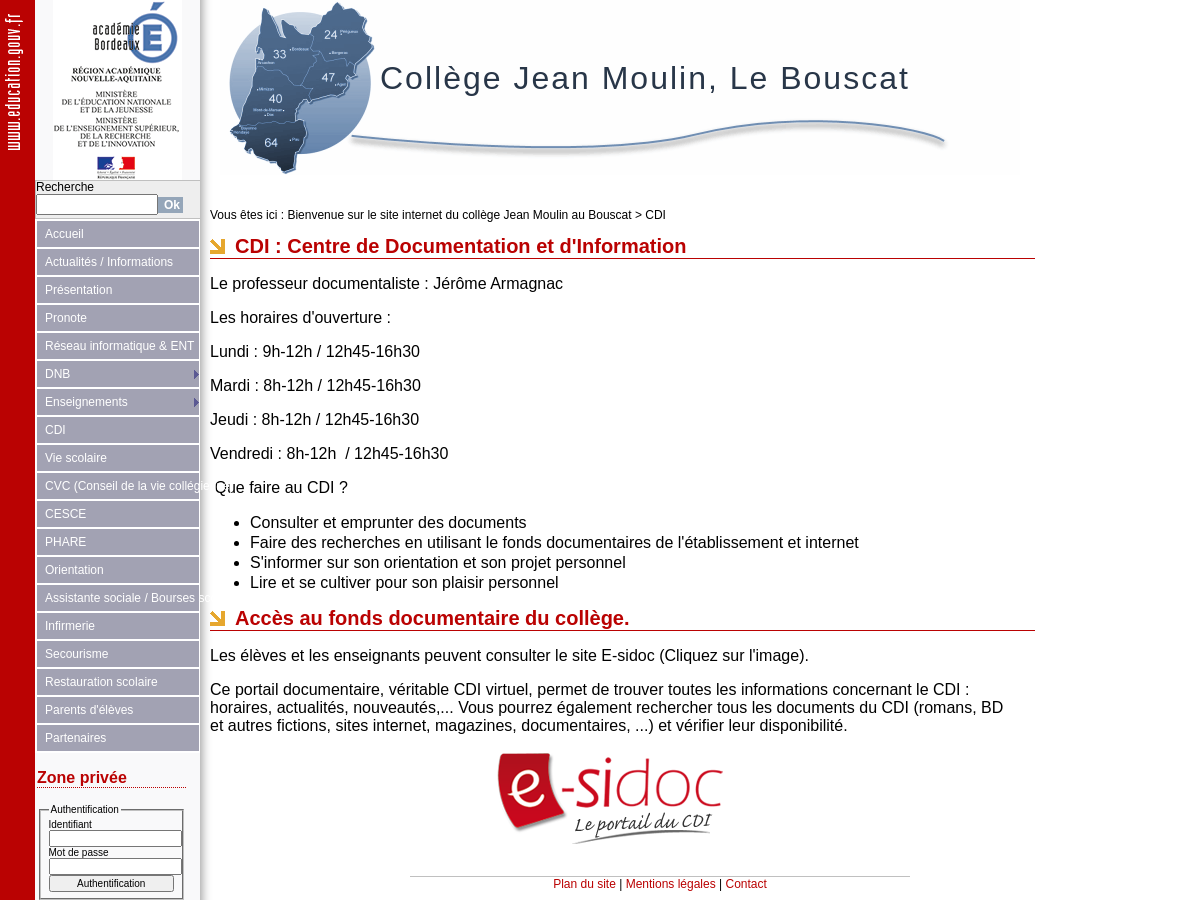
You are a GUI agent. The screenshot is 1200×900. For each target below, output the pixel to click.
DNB (57, 374)
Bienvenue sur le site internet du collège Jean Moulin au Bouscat (459, 215)
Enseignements (86, 402)
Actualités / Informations (109, 262)
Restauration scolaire (101, 682)
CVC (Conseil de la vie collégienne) (122, 486)
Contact (746, 884)
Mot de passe (79, 852)
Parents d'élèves (89, 710)
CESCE (65, 514)
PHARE (65, 542)
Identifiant (70, 824)
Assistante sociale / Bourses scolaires (122, 598)
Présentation (78, 290)
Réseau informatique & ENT (119, 346)
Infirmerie (70, 626)
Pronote (66, 318)
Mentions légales (671, 884)
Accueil (64, 234)
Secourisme (76, 654)
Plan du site (584, 884)
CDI (55, 430)
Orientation (74, 570)
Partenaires (75, 738)
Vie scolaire (76, 458)
